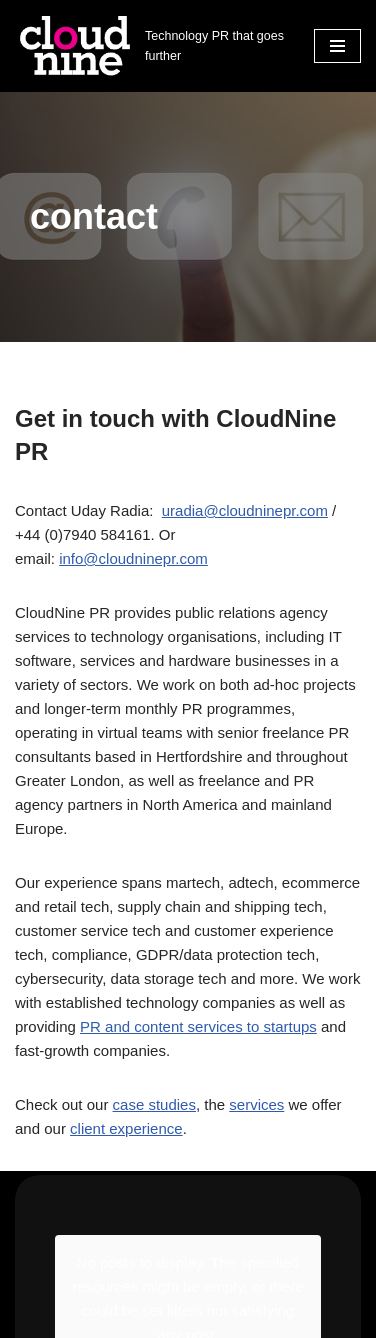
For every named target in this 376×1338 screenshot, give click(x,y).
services (256, 1104)
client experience (126, 1128)
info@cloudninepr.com (133, 558)
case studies (154, 1104)
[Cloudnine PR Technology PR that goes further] (149, 46)
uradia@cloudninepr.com (245, 510)
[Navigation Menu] (337, 46)
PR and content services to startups (198, 1026)
